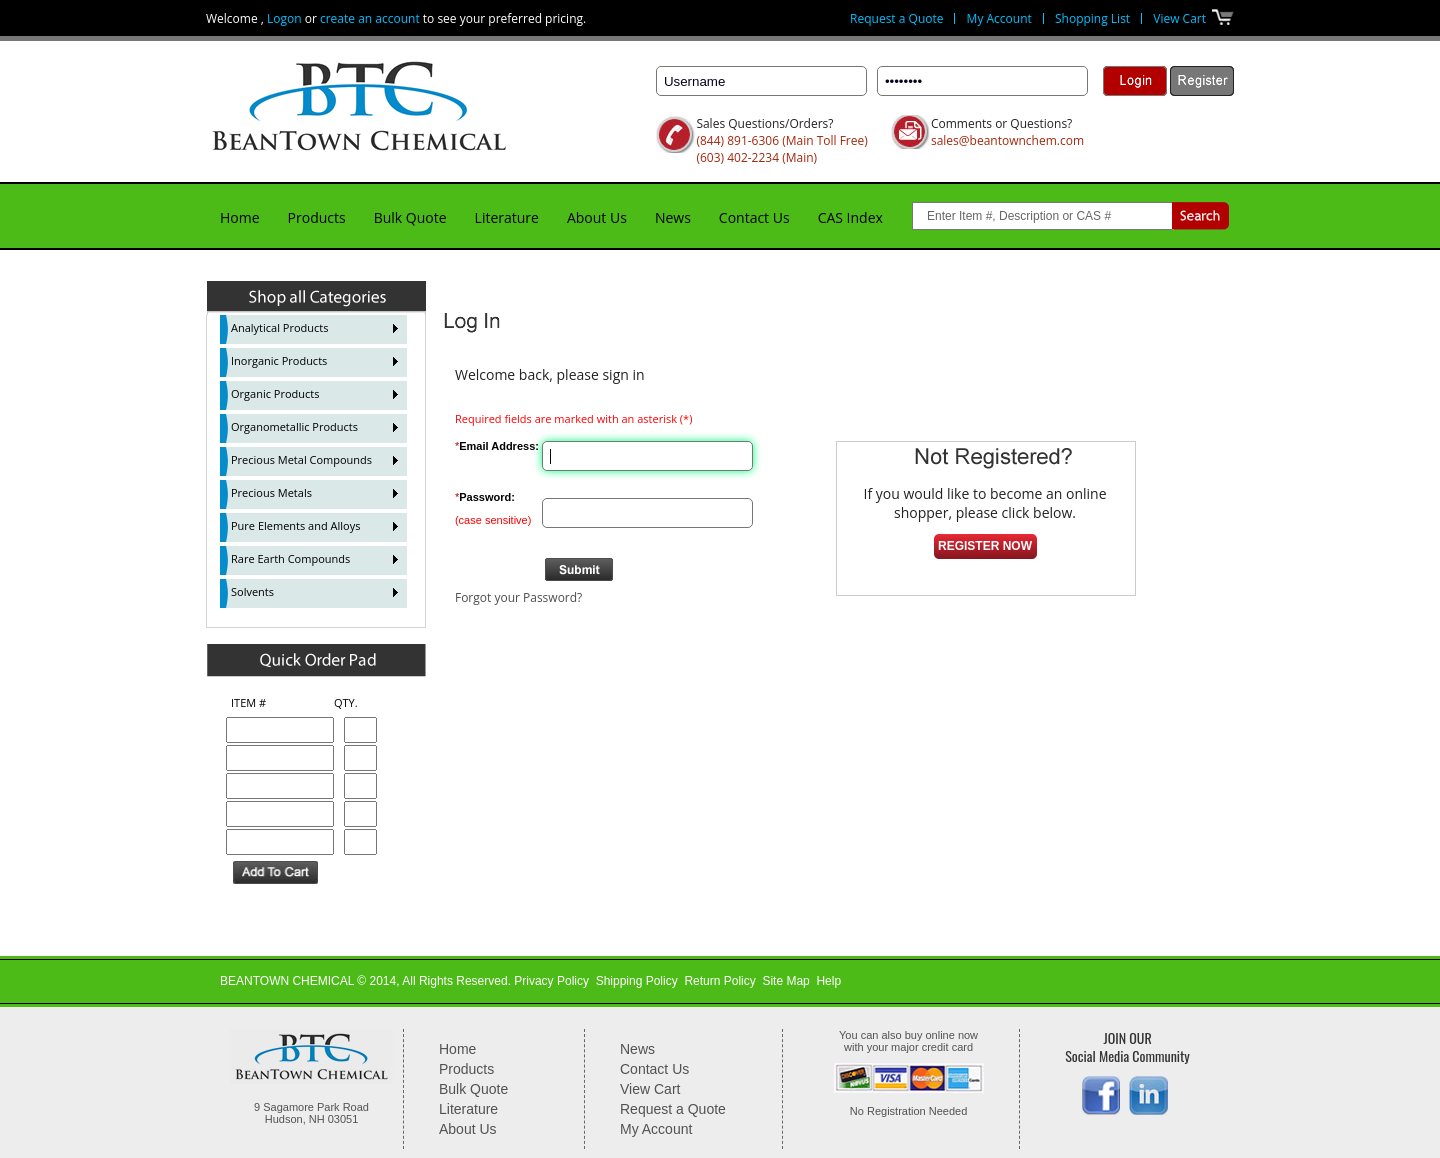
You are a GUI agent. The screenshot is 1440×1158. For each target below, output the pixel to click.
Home (240, 217)
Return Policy (719, 981)
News (673, 217)
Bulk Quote (410, 217)
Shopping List (1092, 18)
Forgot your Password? (518, 597)
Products (317, 217)
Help (828, 981)
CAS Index (850, 217)
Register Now (985, 546)
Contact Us (754, 217)
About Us (597, 217)
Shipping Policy (637, 981)
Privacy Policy (551, 981)
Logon (284, 18)
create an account (370, 18)
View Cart (1179, 18)
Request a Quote (896, 18)
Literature (507, 217)
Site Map (785, 981)
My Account (999, 18)
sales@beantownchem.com (1007, 140)
